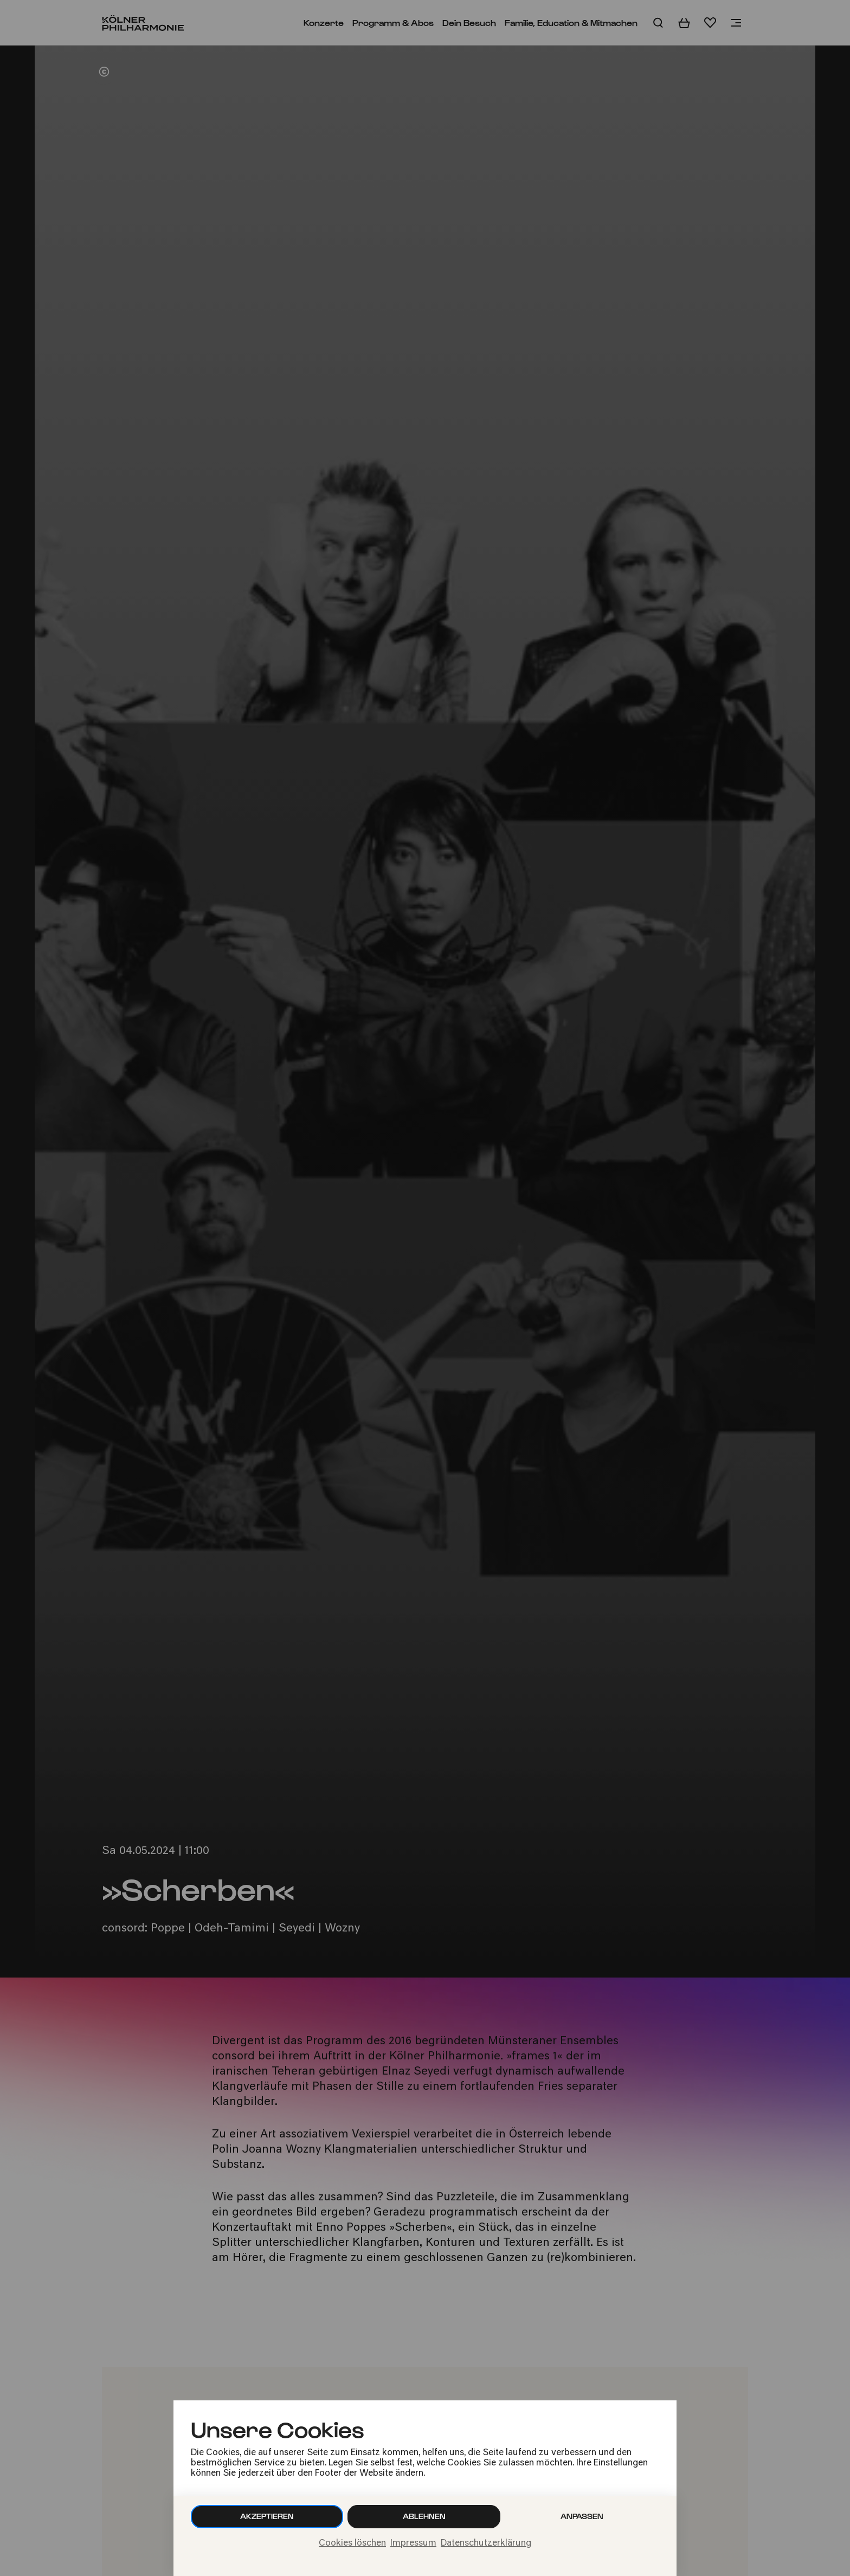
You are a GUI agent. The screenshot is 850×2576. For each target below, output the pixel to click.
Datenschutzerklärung (486, 2543)
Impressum (413, 2543)
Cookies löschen (352, 2543)
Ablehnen (424, 2516)
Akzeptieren (267, 2516)
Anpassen (582, 2516)
